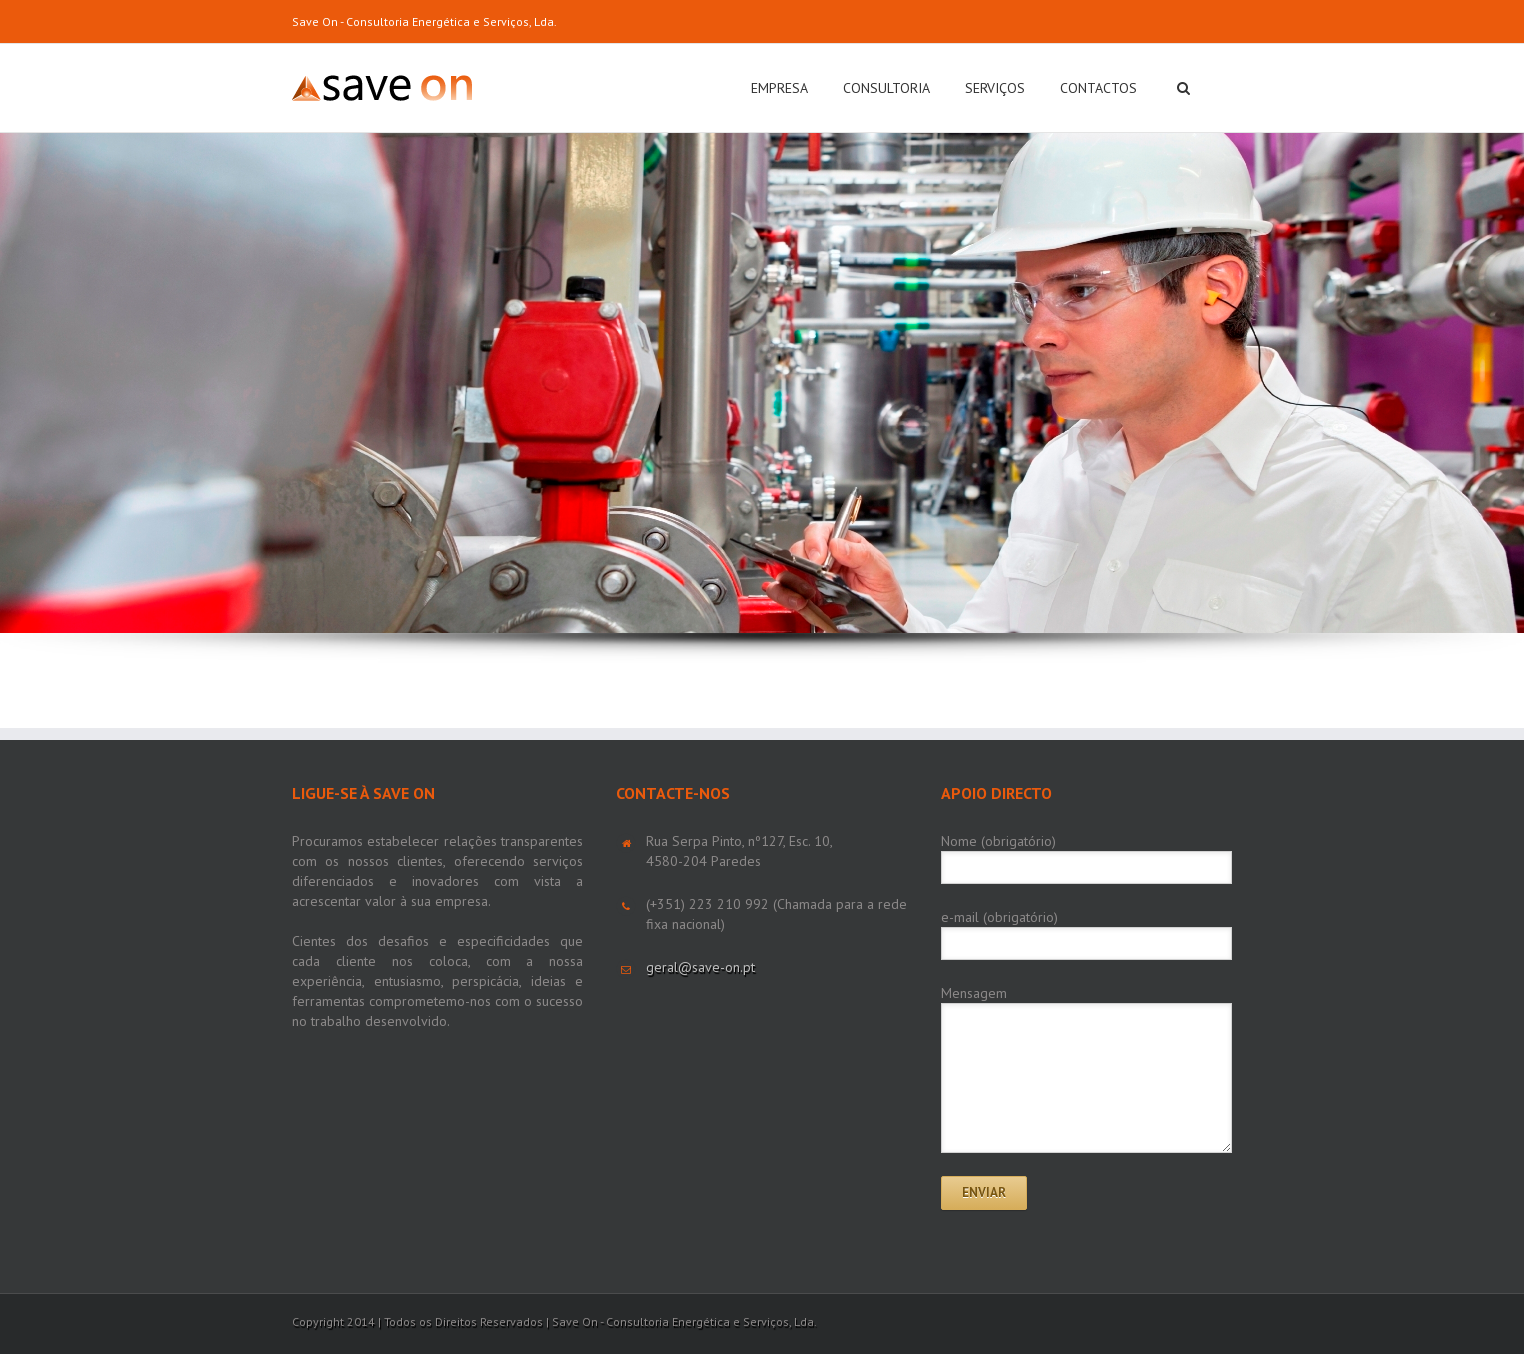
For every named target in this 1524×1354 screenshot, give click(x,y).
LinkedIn (1225, 17)
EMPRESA (779, 88)
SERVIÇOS (995, 88)
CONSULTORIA (886, 88)
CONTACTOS (1098, 88)
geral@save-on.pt (700, 967)
